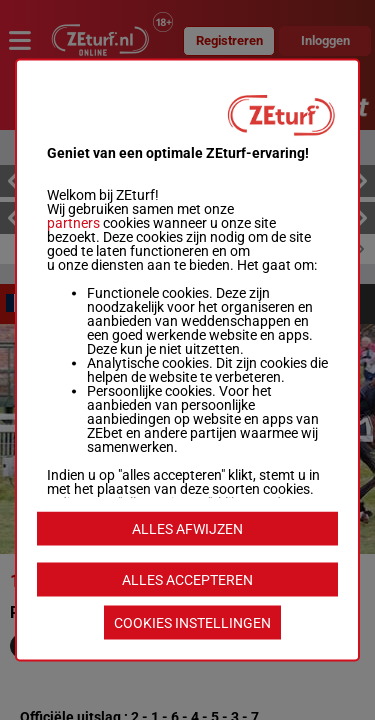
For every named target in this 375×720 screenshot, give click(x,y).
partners (73, 223)
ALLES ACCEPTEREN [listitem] (187, 580)
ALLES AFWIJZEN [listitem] (187, 529)
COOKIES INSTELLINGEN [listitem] (192, 623)
